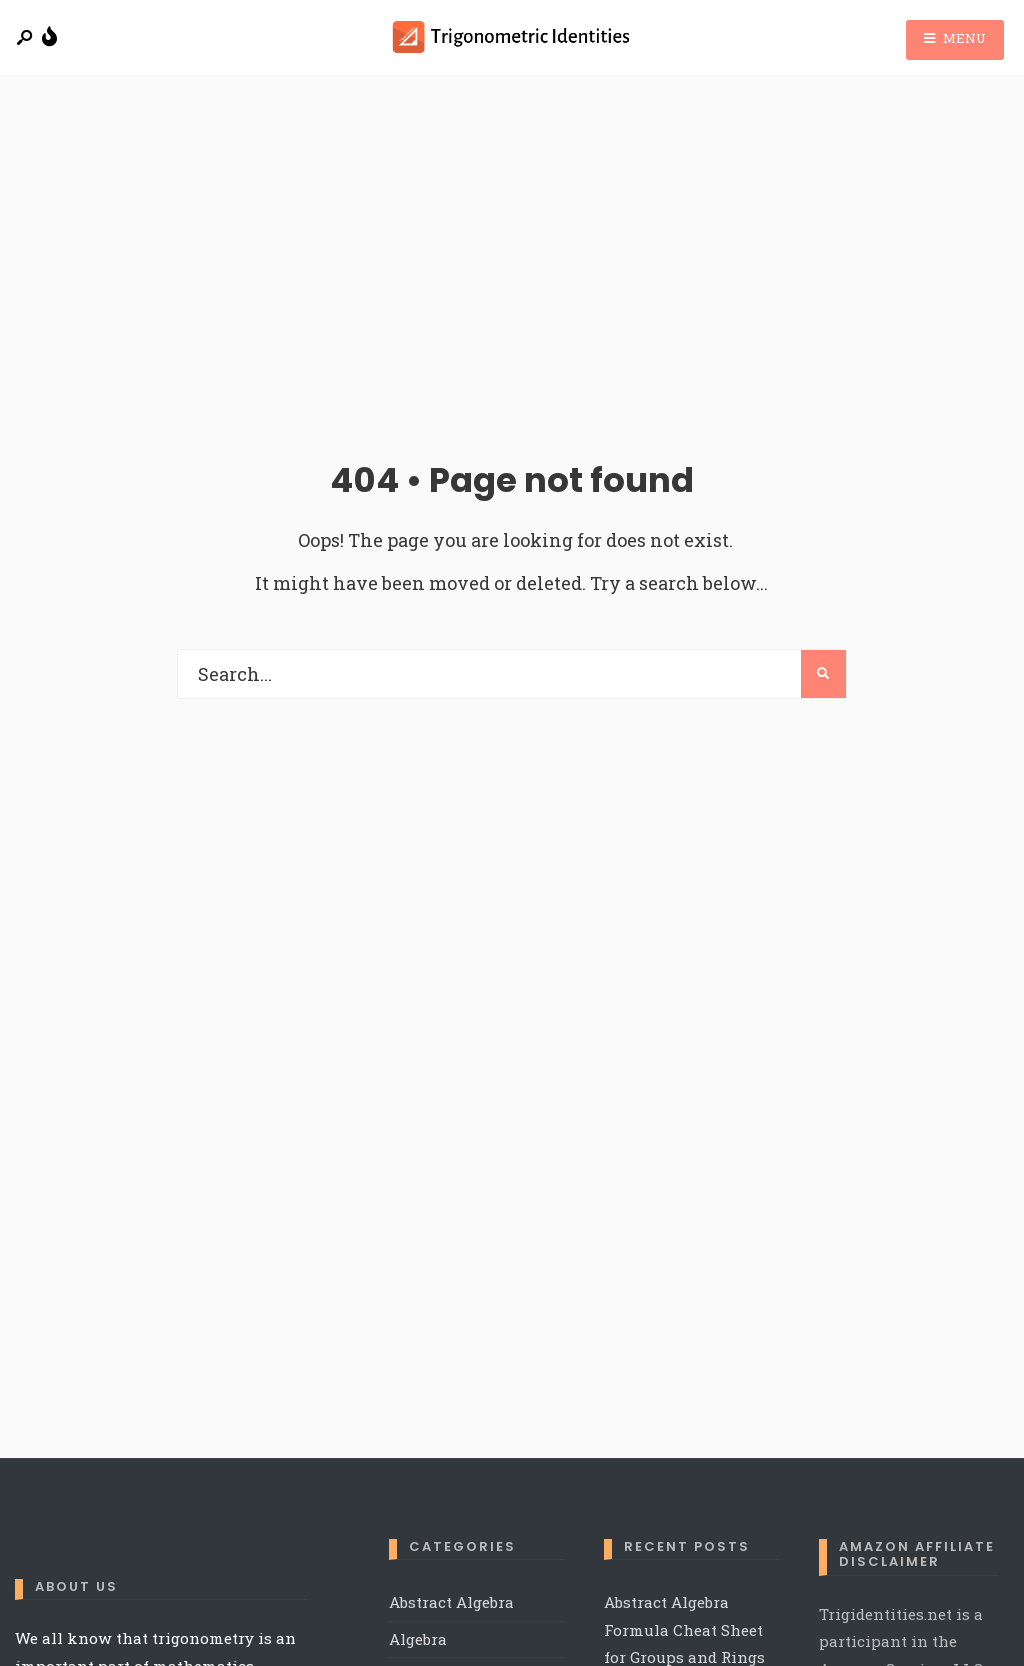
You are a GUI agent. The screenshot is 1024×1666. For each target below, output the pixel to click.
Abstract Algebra (451, 1602)
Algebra (418, 1639)
